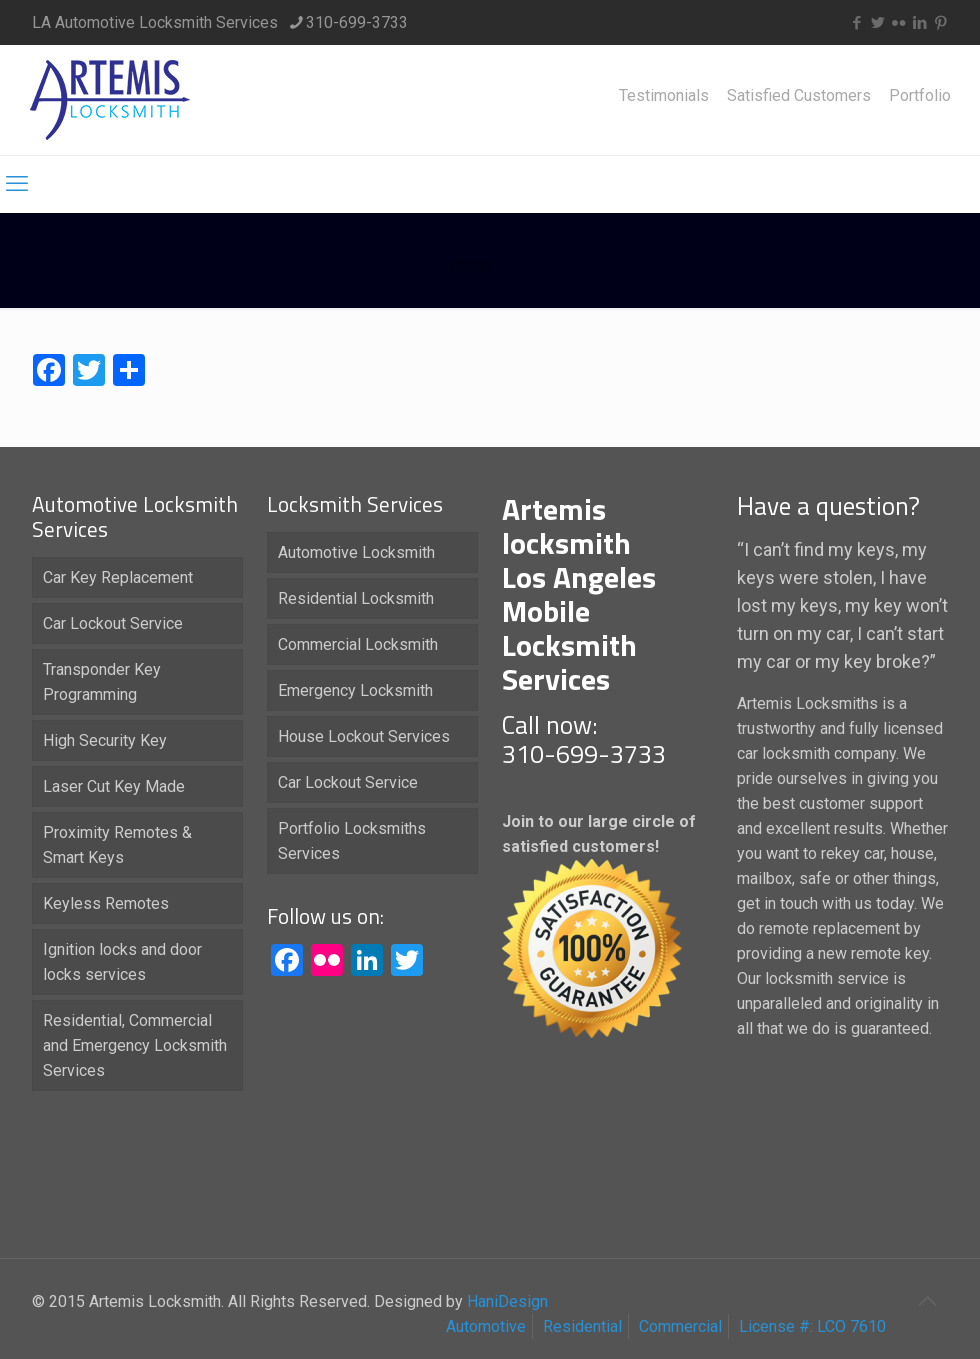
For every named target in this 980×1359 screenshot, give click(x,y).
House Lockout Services (364, 736)
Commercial (680, 1326)
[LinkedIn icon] (919, 23)
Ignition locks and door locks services (122, 962)
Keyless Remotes (106, 903)
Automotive (486, 1326)
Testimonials (664, 96)
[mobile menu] (17, 184)
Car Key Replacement (118, 577)
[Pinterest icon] (940, 23)
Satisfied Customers (799, 96)
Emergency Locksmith (355, 690)
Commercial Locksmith (358, 644)
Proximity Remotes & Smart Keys (117, 845)
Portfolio (920, 96)
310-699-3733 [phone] (357, 22)
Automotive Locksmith (356, 552)
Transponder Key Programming (102, 682)
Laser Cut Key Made (114, 786)
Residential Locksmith (356, 598)
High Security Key (105, 740)
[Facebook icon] (856, 23)
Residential (582, 1326)
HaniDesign (505, 1301)
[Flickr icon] (898, 23)
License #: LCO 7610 (812, 1326)
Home (470, 265)
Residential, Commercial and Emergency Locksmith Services (135, 1045)
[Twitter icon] (877, 23)
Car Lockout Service (113, 623)
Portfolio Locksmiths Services (352, 841)
